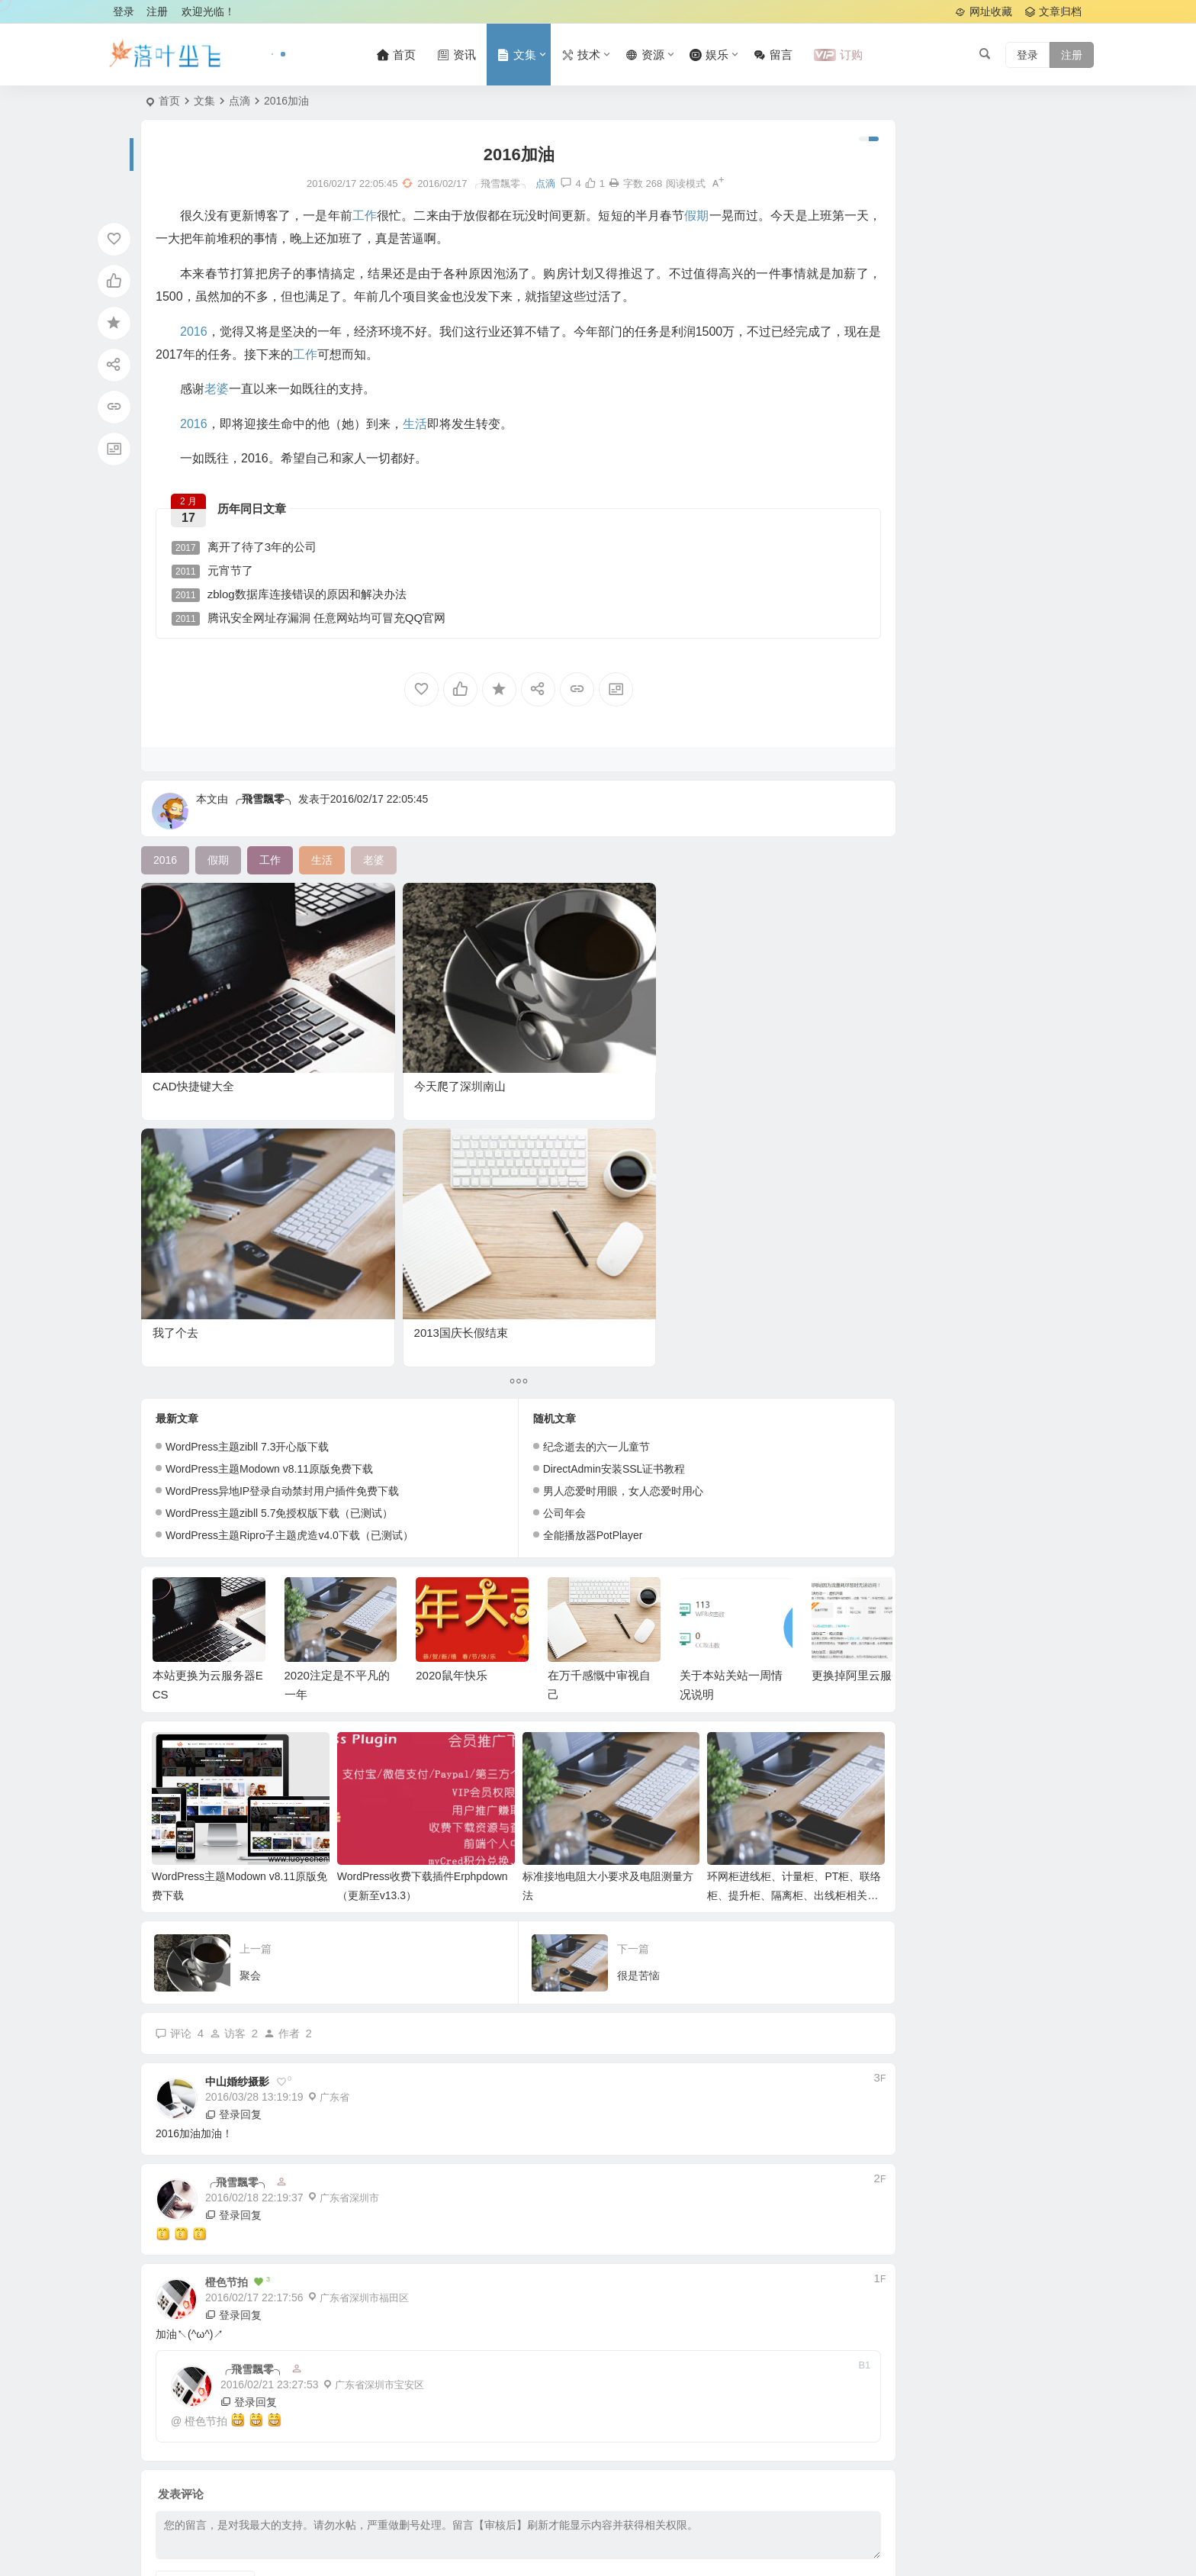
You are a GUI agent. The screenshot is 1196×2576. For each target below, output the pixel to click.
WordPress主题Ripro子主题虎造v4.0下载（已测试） (289, 1230)
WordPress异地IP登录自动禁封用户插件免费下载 (282, 1186)
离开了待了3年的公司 (251, 551)
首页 (169, 101)
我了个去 (509, 1027)
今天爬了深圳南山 (365, 1027)
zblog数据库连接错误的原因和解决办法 (296, 598)
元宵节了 (220, 575)
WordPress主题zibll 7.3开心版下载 (247, 1141)
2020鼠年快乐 (451, 1370)
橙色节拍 (206, 2098)
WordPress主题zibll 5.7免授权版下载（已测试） (279, 1208)
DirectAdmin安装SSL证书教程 (567, 1164)
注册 (157, 11)
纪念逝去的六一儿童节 (549, 1141)
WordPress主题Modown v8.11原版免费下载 (269, 1164)
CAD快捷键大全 (193, 1027)
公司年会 (517, 1208)
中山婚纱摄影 (237, 1759)
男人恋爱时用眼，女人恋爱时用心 (576, 1186)
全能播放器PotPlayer (546, 1230)
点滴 (239, 101)
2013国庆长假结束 (701, 1027)
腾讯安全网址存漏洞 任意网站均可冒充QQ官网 (316, 622)
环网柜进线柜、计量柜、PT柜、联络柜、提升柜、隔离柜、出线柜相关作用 (714, 1573)
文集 (204, 101)
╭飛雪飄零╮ (263, 810)
